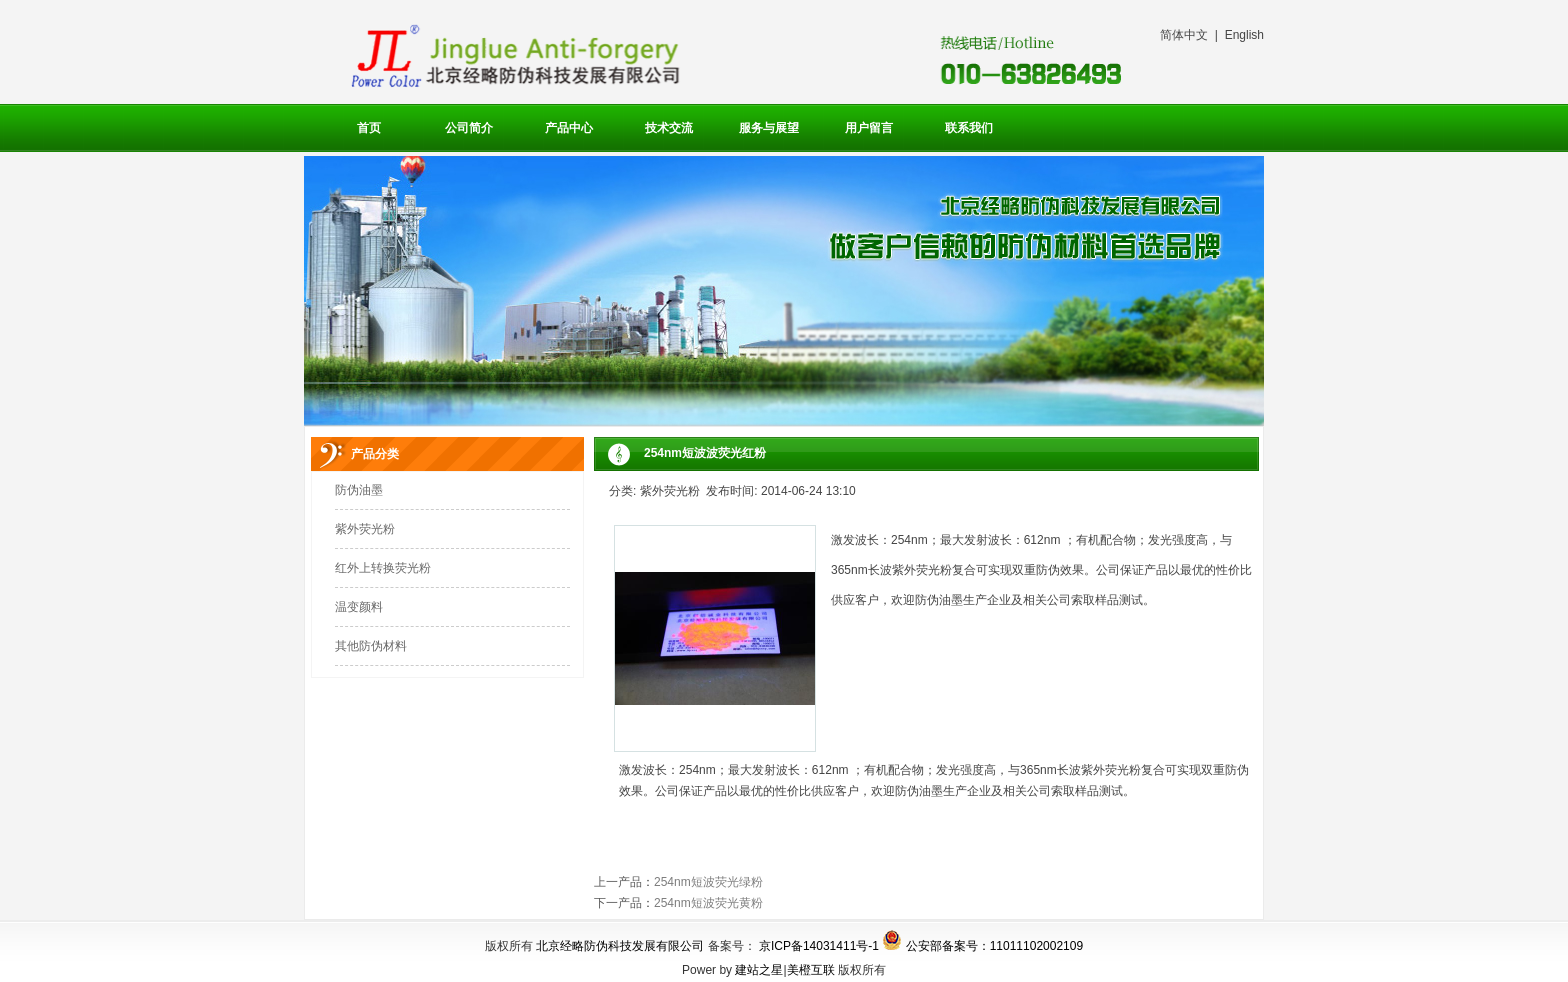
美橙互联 (811, 970)
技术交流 (669, 128)
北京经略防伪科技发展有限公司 (620, 946)
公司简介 (469, 128)
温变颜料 (359, 607)
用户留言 (869, 128)
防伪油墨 (359, 490)
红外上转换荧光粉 (383, 568)
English (1244, 35)
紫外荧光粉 (365, 529)
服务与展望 (769, 128)
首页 (369, 128)
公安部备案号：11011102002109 (994, 946)
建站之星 (759, 970)
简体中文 (1184, 35)
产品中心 (569, 128)
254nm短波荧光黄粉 (708, 903)
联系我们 (969, 128)
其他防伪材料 (371, 646)
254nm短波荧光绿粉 (708, 882)
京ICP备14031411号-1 (819, 946)
